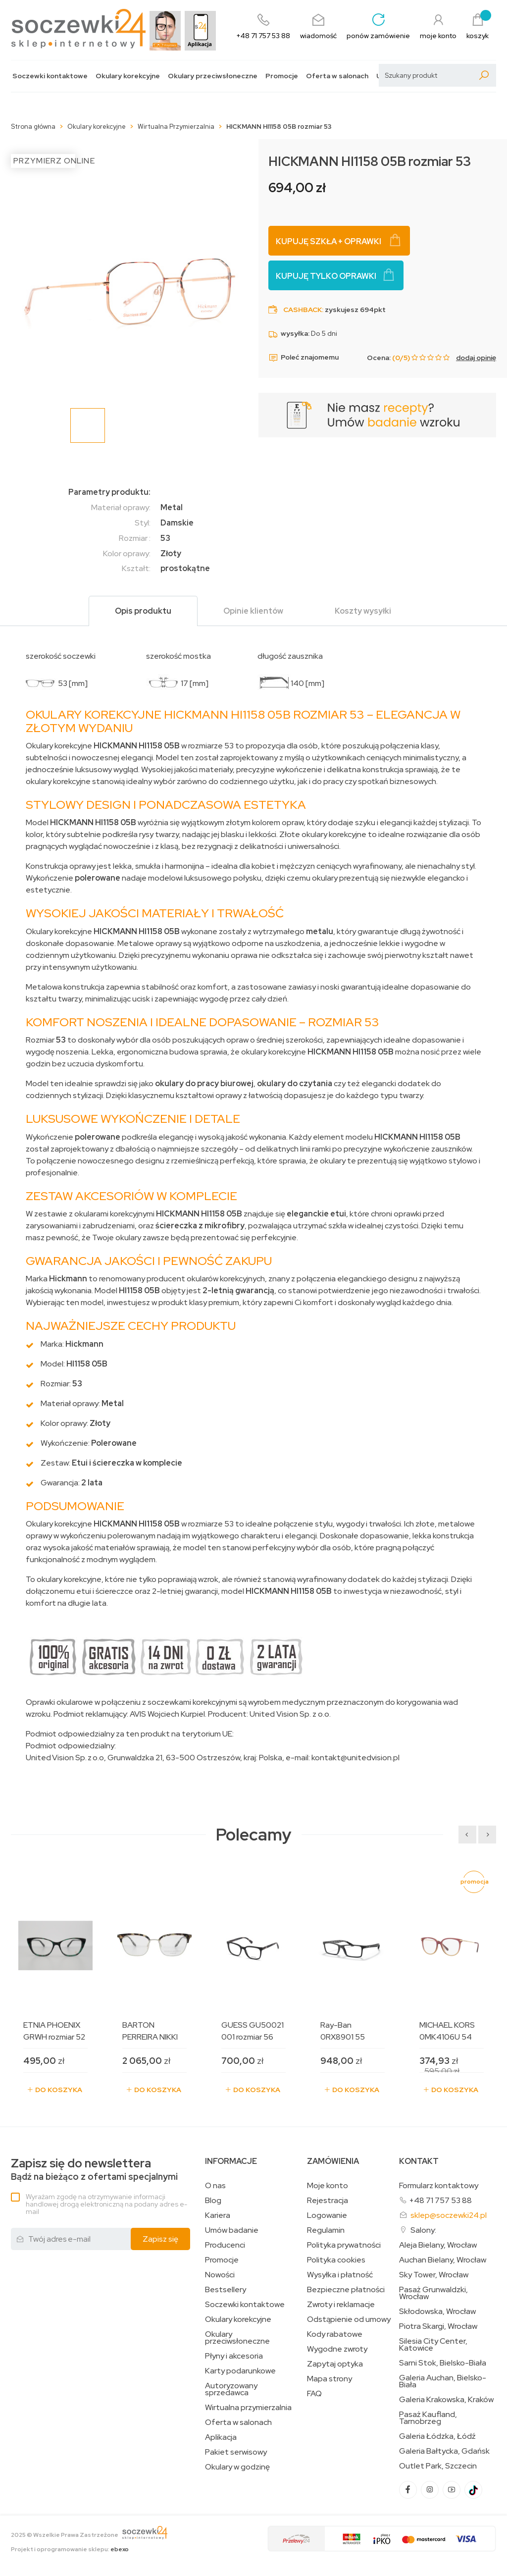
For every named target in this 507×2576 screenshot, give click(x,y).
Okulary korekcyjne (127, 76)
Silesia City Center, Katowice (433, 2344)
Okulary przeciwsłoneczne (212, 76)
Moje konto (327, 2186)
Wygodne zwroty (337, 2349)
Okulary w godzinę (237, 2467)
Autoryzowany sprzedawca (231, 2389)
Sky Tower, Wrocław (433, 2275)
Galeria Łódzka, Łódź (437, 2436)
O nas (215, 2186)
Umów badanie (231, 2230)
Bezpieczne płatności (346, 2290)
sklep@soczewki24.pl (448, 2215)
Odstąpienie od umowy (349, 2319)
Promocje (282, 76)
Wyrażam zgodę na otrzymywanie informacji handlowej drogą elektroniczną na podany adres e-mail (106, 2204)
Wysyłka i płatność (340, 2275)
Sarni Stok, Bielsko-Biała (442, 2363)
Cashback (302, 309)
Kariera (217, 2215)
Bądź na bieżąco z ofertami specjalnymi (94, 2169)
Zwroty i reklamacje (341, 2305)
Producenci (225, 2245)
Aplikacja (221, 2437)
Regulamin (326, 2230)
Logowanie (327, 2215)
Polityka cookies (336, 2260)
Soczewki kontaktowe (50, 76)
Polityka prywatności (344, 2245)
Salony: (423, 2230)
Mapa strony (329, 2379)
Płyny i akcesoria (234, 2356)
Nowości (220, 2275)
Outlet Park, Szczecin (438, 2466)
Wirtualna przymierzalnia (248, 2408)
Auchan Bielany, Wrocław (442, 2260)
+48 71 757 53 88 (440, 2200)
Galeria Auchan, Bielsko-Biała (442, 2381)
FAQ (314, 2394)
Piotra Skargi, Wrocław (438, 2326)
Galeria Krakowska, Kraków (446, 2400)
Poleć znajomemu (303, 358)
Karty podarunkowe (240, 2371)
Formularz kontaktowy (438, 2185)
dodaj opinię (476, 357)
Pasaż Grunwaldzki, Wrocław (433, 2293)
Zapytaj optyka (335, 2364)
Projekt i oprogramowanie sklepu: (70, 2549)
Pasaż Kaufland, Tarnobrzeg (428, 2418)
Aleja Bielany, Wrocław (438, 2245)
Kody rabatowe (334, 2334)
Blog (213, 2201)
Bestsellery (225, 2290)
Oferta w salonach (337, 76)
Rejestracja (327, 2201)
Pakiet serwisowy (236, 2452)
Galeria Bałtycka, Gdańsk (444, 2451)
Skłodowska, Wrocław (437, 2311)
